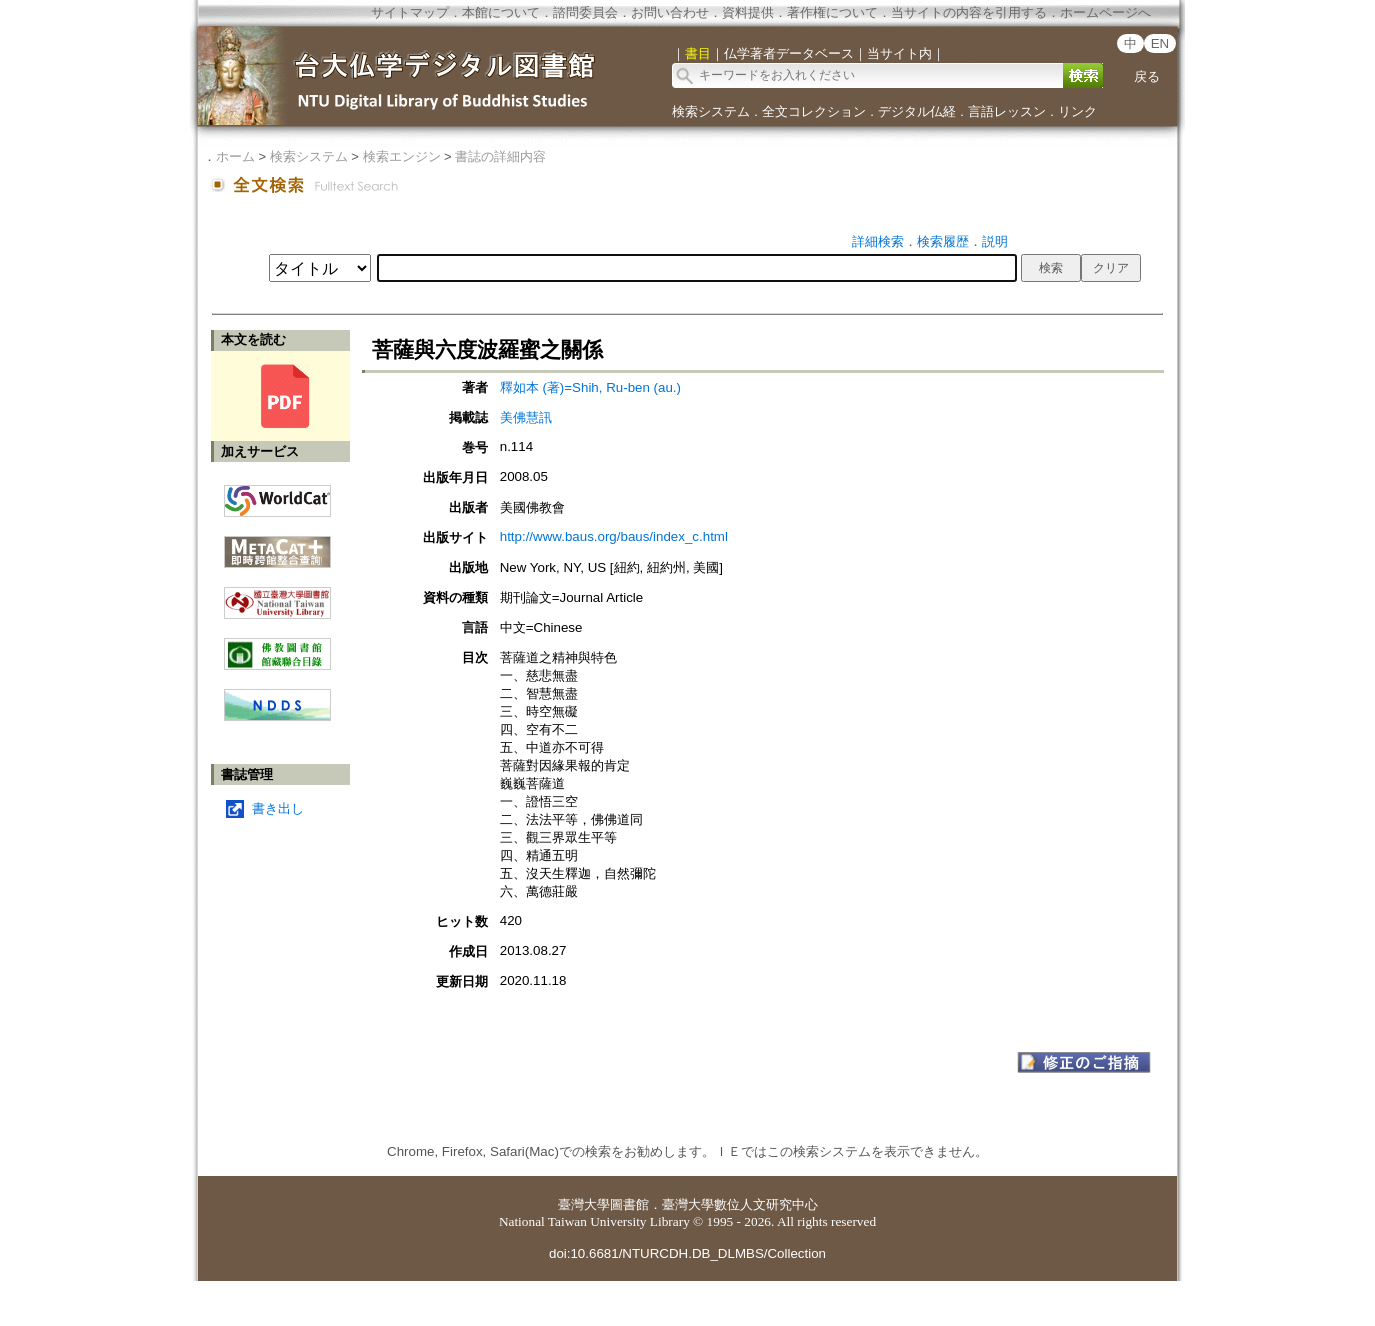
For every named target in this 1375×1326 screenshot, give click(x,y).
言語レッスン (1007, 111)
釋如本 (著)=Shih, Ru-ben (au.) (590, 387)
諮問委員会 (585, 12)
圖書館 (629, 1204)
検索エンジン (402, 156)
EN (1160, 43)
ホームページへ (1105, 12)
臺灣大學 (584, 1204)
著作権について (832, 12)
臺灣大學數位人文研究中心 (740, 1204)
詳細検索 (878, 241)
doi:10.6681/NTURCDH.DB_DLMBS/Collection (687, 1253)
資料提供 (748, 12)
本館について (501, 12)
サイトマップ (410, 12)
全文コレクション (814, 111)
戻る (1147, 76)
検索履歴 (943, 241)
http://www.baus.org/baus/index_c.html (614, 536)
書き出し (278, 808)
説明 (995, 241)
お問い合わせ (670, 12)
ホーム (235, 156)
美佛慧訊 (526, 417)
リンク (1077, 111)
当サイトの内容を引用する (969, 12)
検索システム (711, 111)
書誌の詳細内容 (500, 156)
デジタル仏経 (917, 111)
